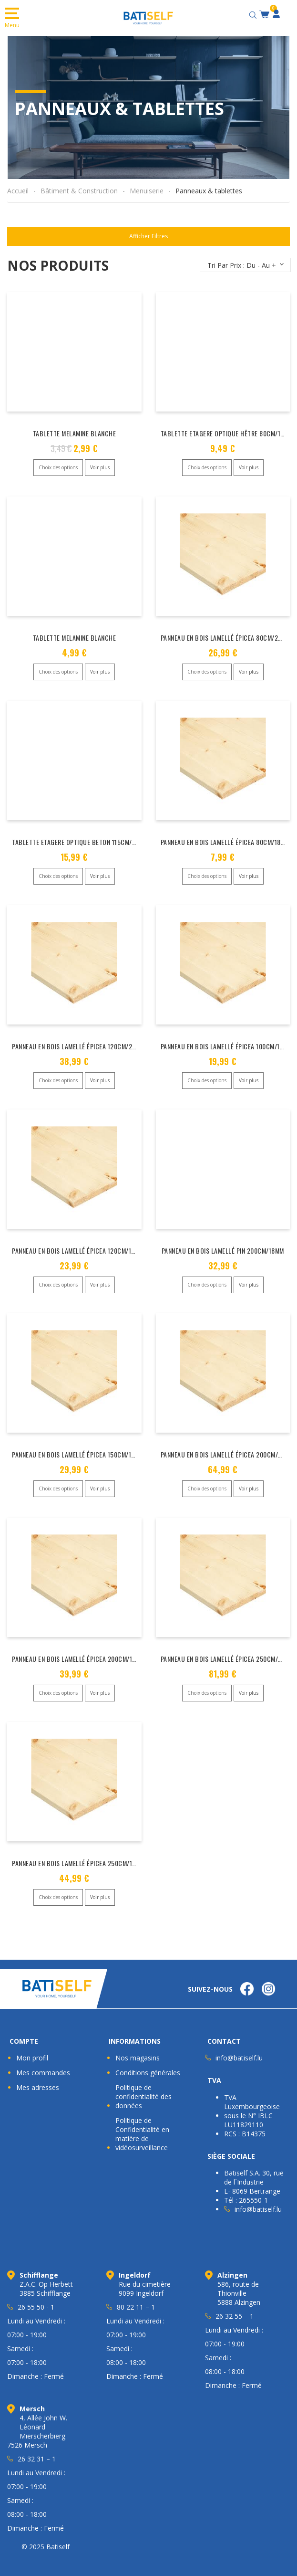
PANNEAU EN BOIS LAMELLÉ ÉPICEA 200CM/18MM (78, 1651)
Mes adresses (37, 2076)
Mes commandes (43, 2061)
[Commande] (245, 265)
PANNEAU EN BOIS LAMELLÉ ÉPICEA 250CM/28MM (228, 1651)
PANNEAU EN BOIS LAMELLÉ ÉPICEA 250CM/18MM (78, 1853)
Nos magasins (137, 2046)
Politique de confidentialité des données (143, 2085)
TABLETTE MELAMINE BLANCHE (74, 433)
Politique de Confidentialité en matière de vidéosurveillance (142, 2123)
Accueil (18, 190)
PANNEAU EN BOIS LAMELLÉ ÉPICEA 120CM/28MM (78, 1042)
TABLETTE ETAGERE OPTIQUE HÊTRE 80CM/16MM (227, 433)
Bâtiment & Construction (79, 190)
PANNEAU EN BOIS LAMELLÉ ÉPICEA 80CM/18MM (225, 839)
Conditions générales (147, 2061)
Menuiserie (147, 190)
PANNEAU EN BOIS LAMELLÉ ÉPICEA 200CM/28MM (228, 1448)
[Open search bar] (254, 14)
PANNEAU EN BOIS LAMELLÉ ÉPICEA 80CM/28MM (226, 636)
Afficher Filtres (148, 236)
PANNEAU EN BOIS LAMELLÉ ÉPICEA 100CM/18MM (227, 1042)
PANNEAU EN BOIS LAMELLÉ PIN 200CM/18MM (223, 1245)
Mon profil (32, 2046)
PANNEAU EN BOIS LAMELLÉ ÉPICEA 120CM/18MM (78, 1245)
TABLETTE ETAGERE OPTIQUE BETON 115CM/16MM (79, 839)
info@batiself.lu (239, 2046)
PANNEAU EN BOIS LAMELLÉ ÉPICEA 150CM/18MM (78, 1448)
